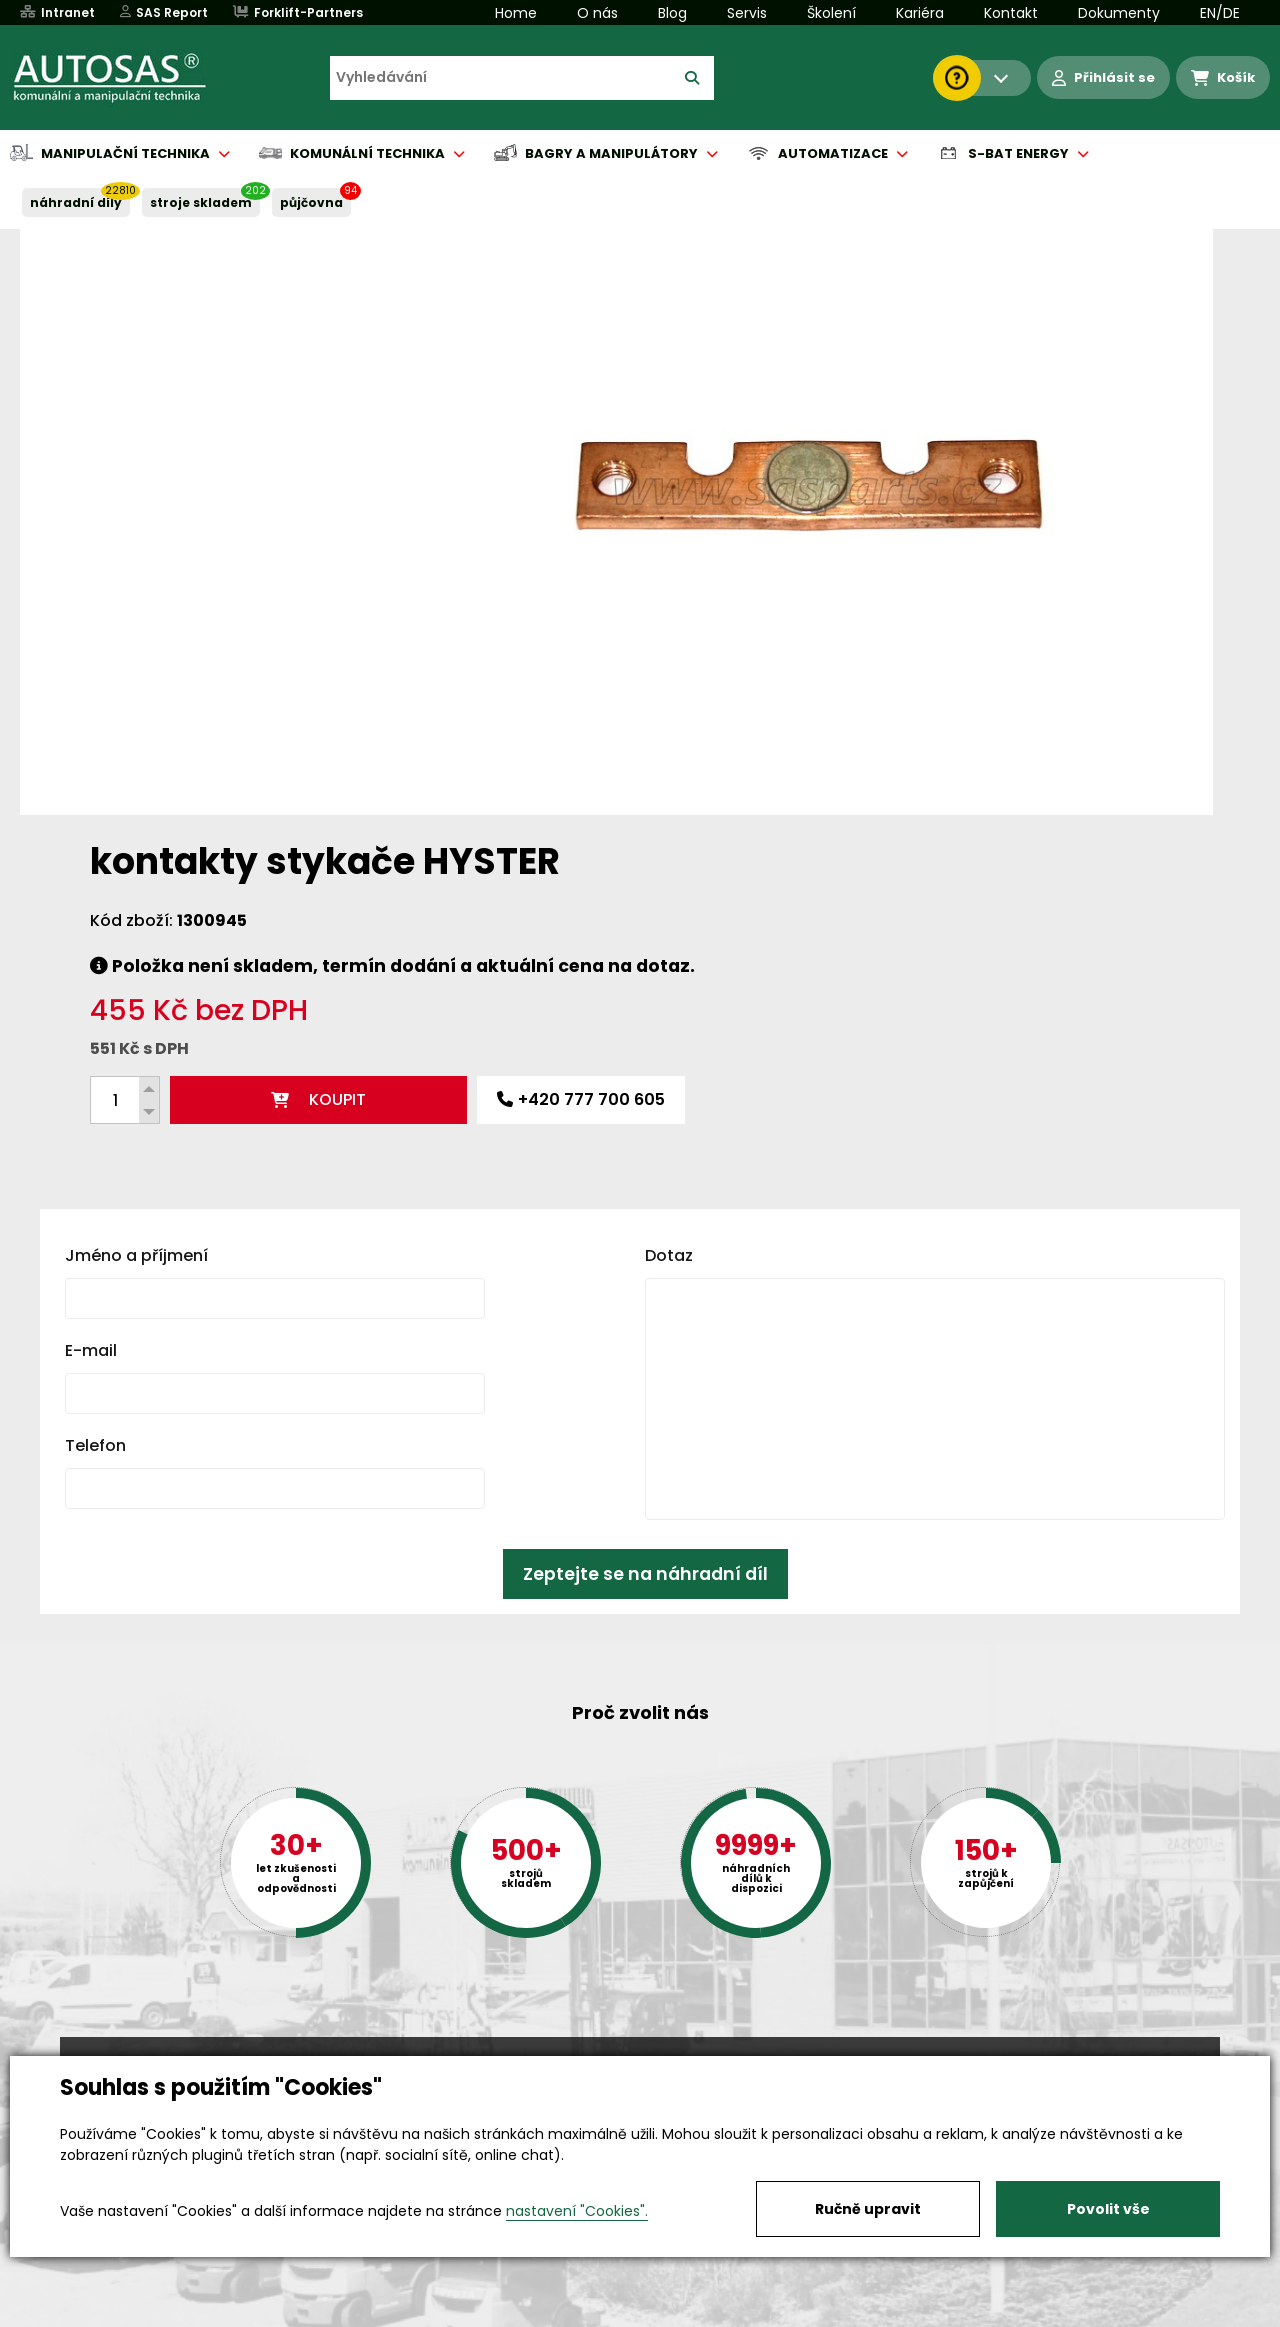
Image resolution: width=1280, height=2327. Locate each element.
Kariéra (920, 13)
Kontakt (1011, 13)
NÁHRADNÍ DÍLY (76, 202)
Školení (831, 13)
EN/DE (1220, 13)
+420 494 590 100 (632, 2054)
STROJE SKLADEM (201, 202)
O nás (597, 13)
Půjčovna (676, 2313)
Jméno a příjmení (136, 931)
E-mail (91, 1026)
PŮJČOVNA (311, 202)
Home (516, 13)
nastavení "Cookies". (577, 2211)
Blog (672, 13)
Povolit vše (1108, 2209)
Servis (747, 13)
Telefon (95, 1121)
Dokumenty (1119, 13)
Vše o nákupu (109, 2313)
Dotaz (669, 931)
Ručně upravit (868, 2209)
